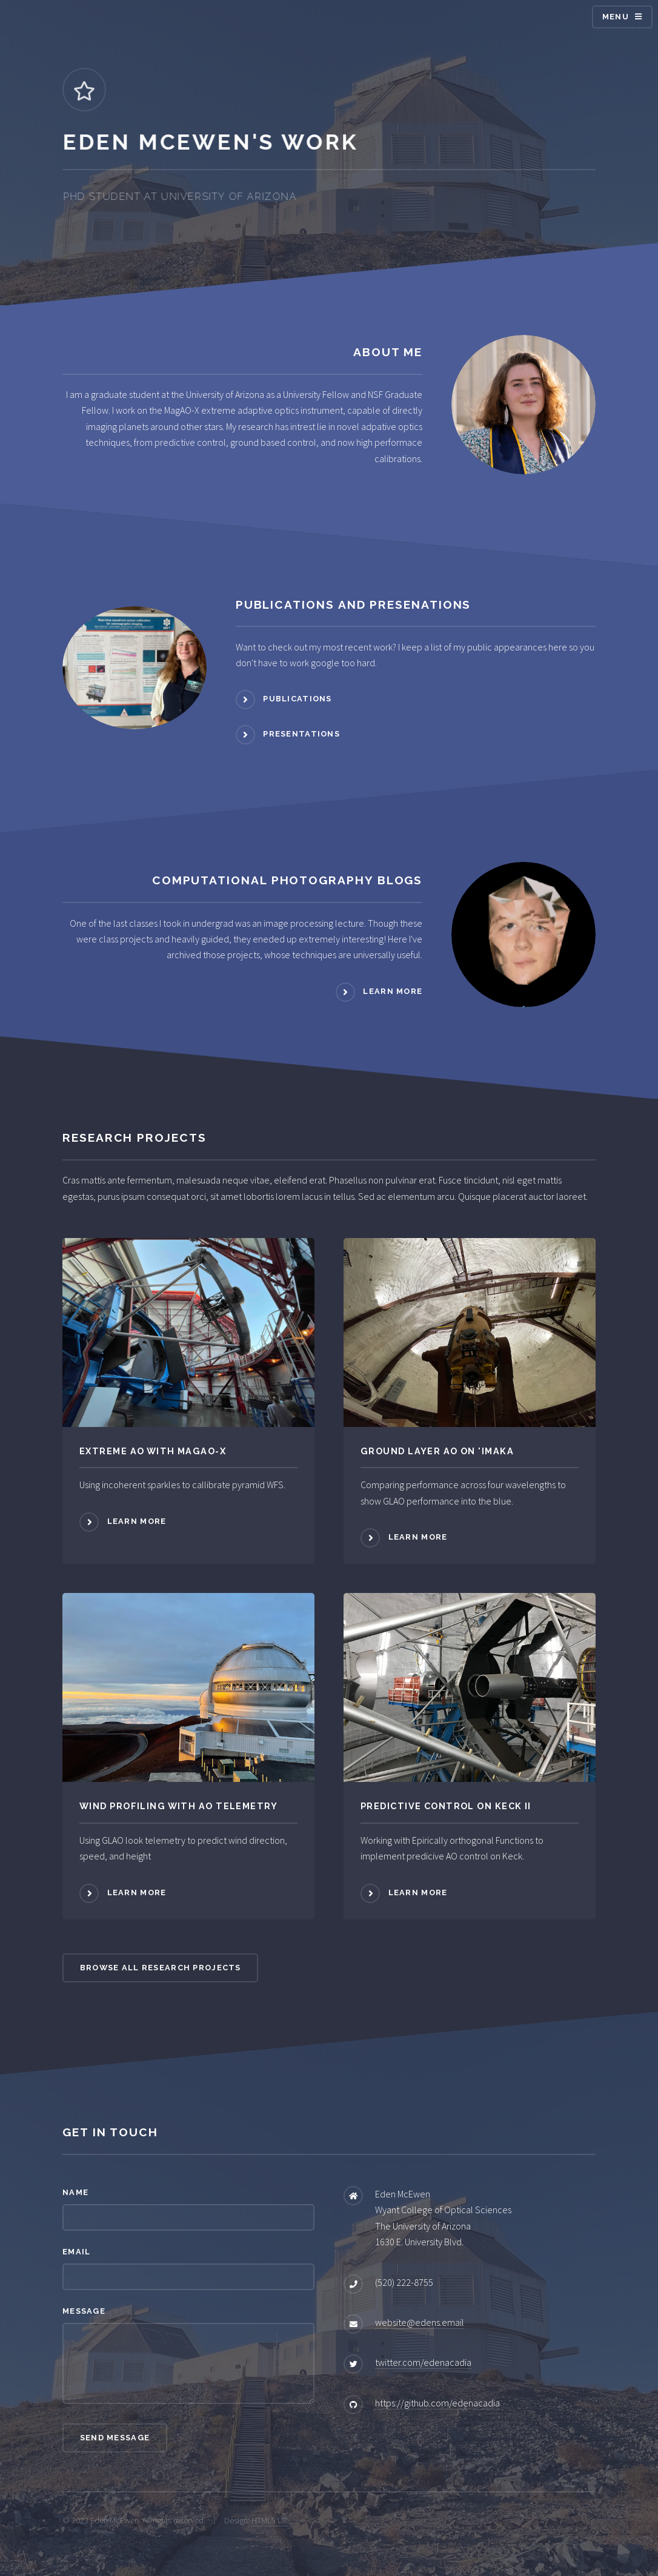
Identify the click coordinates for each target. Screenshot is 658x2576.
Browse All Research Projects (160, 1967)
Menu (615, 16)
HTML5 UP (269, 2520)
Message (83, 2311)
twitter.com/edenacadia (423, 2362)
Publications (297, 699)
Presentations (301, 733)
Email (76, 2251)
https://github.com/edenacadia (437, 2403)
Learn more (392, 991)
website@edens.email (419, 2322)
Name (75, 2192)
